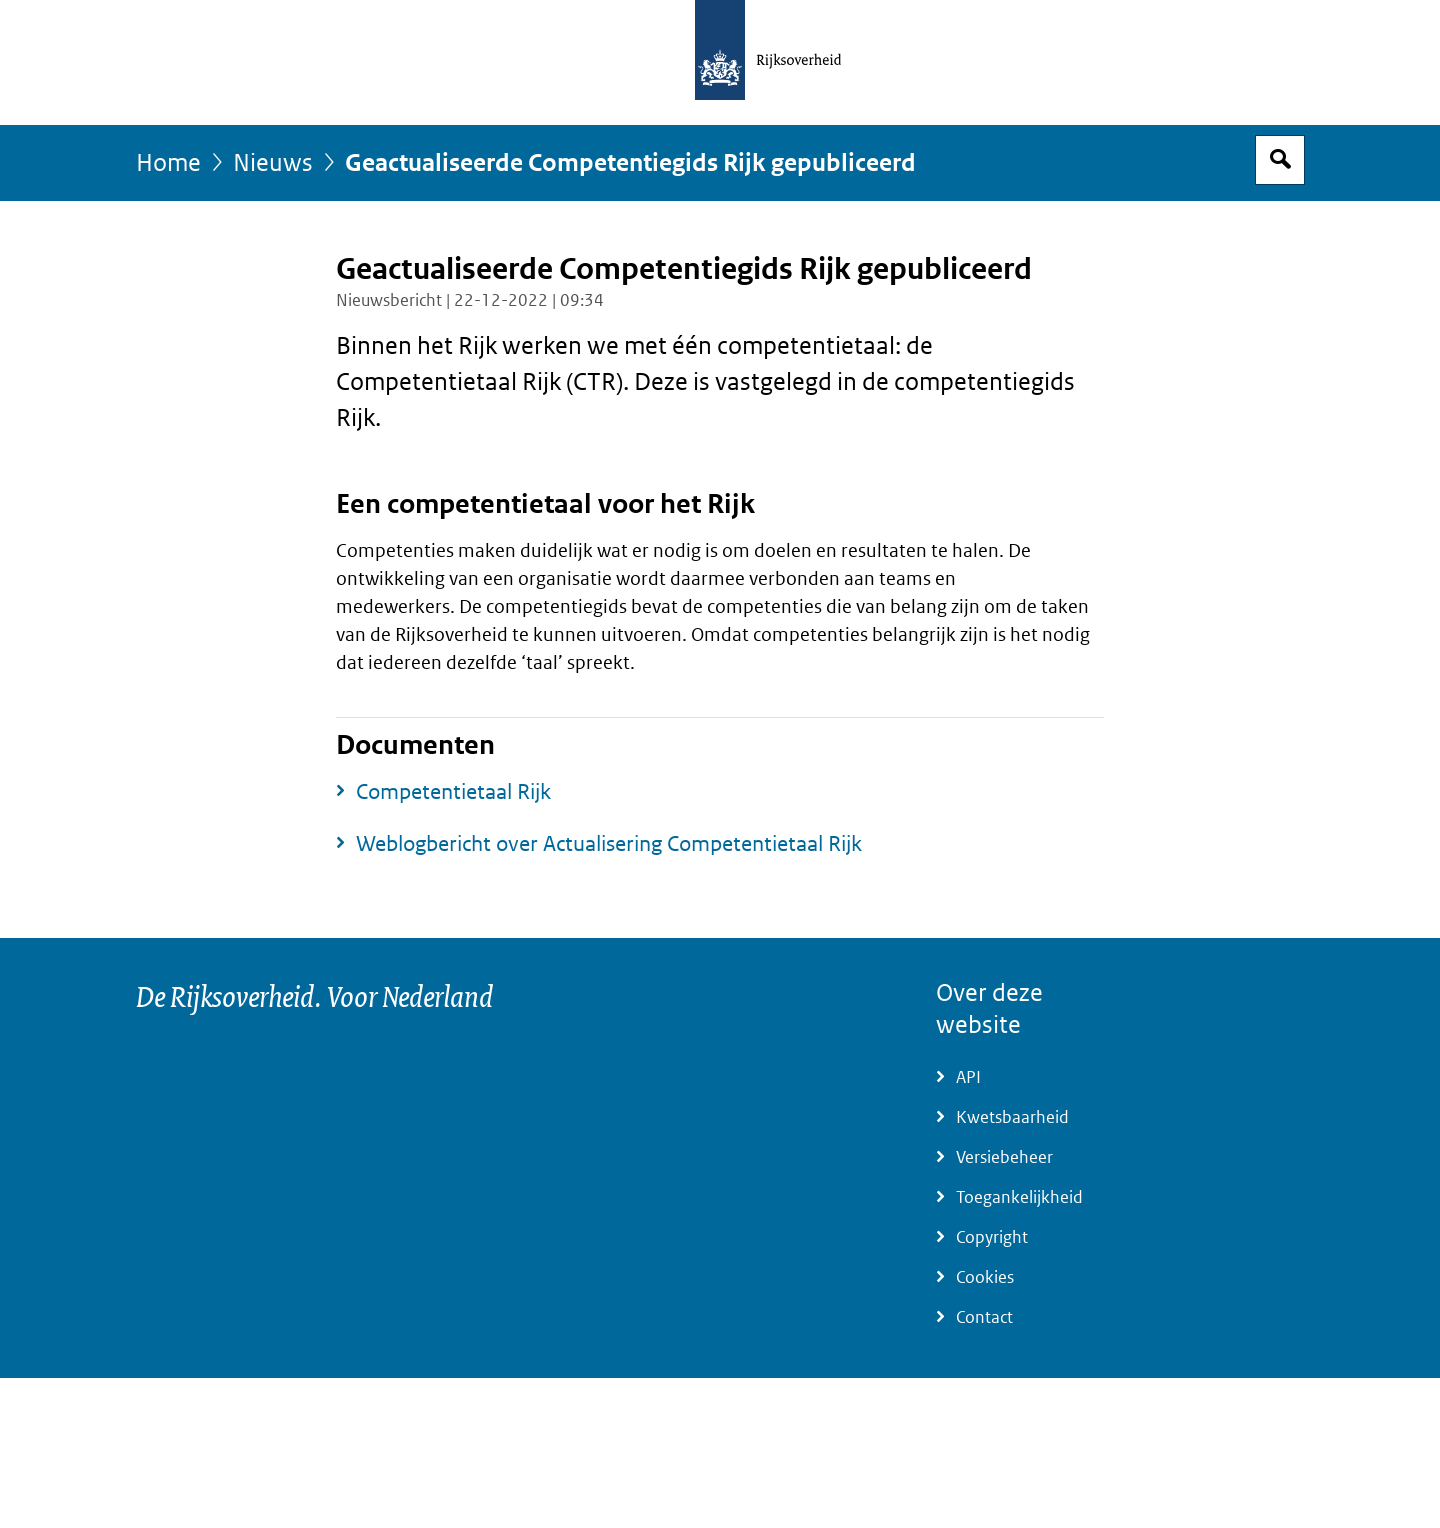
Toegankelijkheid (1019, 1197)
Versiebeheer (1004, 1157)
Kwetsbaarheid (1012, 1117)
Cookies (985, 1277)
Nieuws (273, 163)
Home (168, 163)
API (968, 1077)
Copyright (992, 1237)
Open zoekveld (1280, 160)
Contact (984, 1317)
